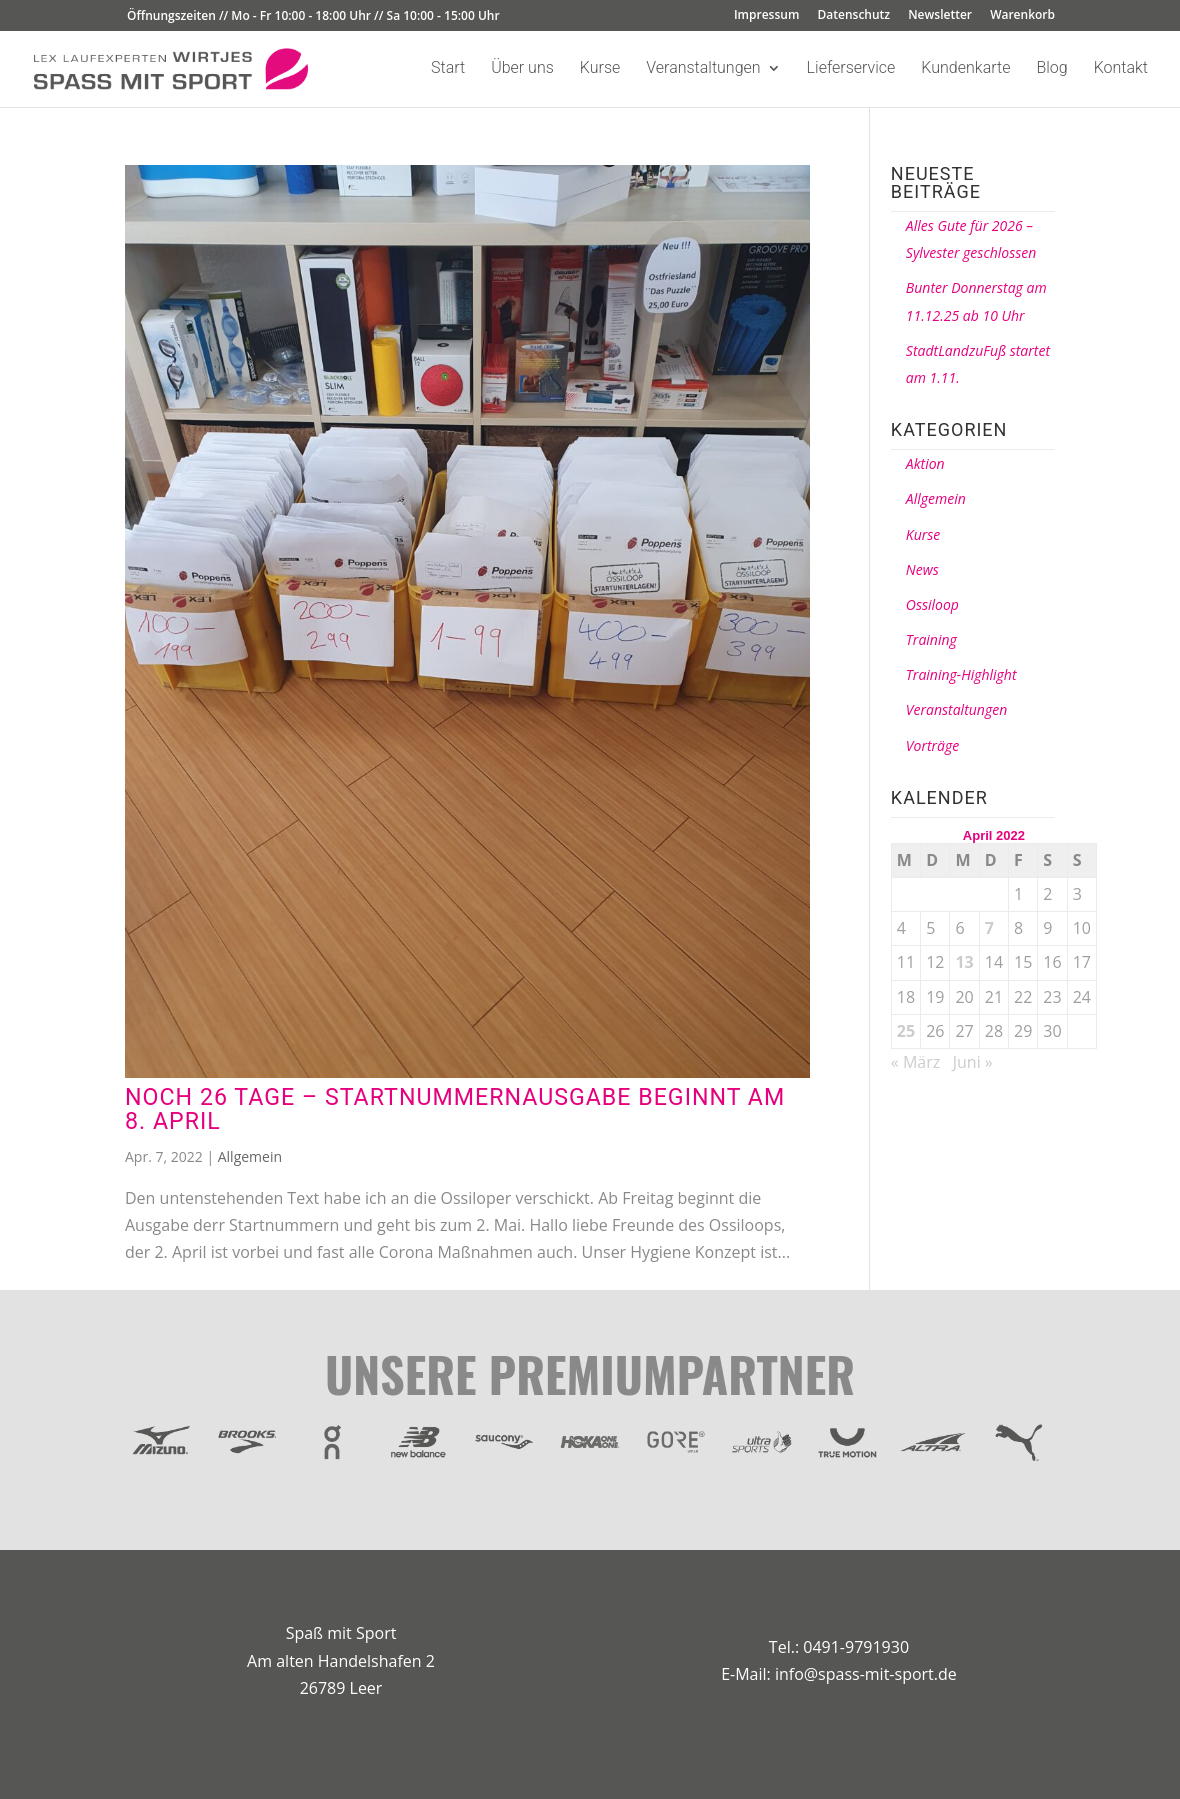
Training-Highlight (961, 674)
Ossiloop (932, 604)
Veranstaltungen (703, 69)
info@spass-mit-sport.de (866, 1674)
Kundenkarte (965, 69)
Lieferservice (851, 69)
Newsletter (940, 16)
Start (448, 69)
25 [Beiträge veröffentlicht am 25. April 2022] (906, 1031)
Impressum (766, 16)
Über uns (522, 69)
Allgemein (250, 1156)
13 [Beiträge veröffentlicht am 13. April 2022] (964, 962)
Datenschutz (854, 16)
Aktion (925, 463)
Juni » (973, 1062)
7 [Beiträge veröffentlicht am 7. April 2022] (989, 928)
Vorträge (932, 745)
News (922, 569)
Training (931, 639)
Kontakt (1121, 69)
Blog (1051, 69)
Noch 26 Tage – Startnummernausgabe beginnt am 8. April (455, 1108)
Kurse (600, 69)
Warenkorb (1022, 16)
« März (915, 1062)
